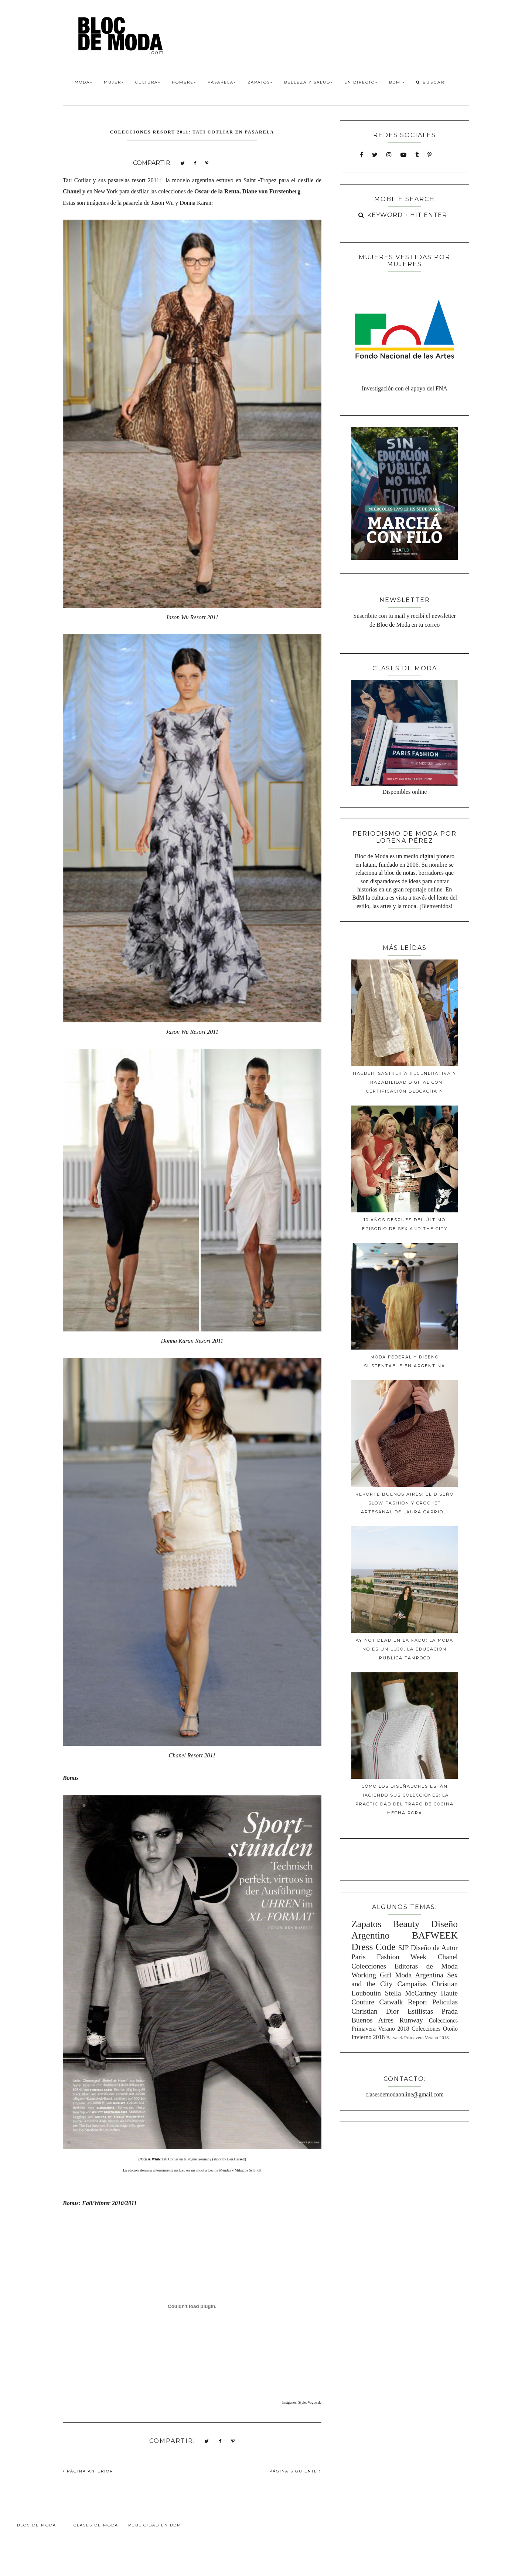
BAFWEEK (435, 1935)
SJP (403, 1948)
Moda (84, 82)
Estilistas (420, 2011)
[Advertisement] (404, 2179)
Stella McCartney (411, 1993)
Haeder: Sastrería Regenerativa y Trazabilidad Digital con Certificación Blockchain (404, 1082)
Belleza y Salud (308, 82)
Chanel (72, 191)
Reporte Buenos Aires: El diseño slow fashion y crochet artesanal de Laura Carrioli (404, 1503)
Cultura (148, 82)
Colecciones (368, 1966)
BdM (397, 82)
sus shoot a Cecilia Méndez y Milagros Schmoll (226, 2170)
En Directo (361, 82)
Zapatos (260, 82)
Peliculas (445, 2002)
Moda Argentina (419, 1975)
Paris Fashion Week (388, 1957)
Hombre (184, 82)
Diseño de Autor (434, 1948)
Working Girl (371, 1975)
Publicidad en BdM (154, 2525)
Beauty (406, 1924)
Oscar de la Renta (216, 191)
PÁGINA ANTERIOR (88, 2471)
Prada (449, 2011)
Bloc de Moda (36, 2525)
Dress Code (373, 1947)
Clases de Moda (96, 2525)
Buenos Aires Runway (387, 2020)
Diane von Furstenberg (271, 191)
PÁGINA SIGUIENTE (295, 2471)
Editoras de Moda (426, 1966)
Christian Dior (375, 2011)
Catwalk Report (403, 2002)
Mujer (114, 82)
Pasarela (222, 82)
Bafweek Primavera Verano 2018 (417, 2037)
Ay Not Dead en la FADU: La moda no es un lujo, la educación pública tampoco (404, 1649)
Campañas (412, 1984)
